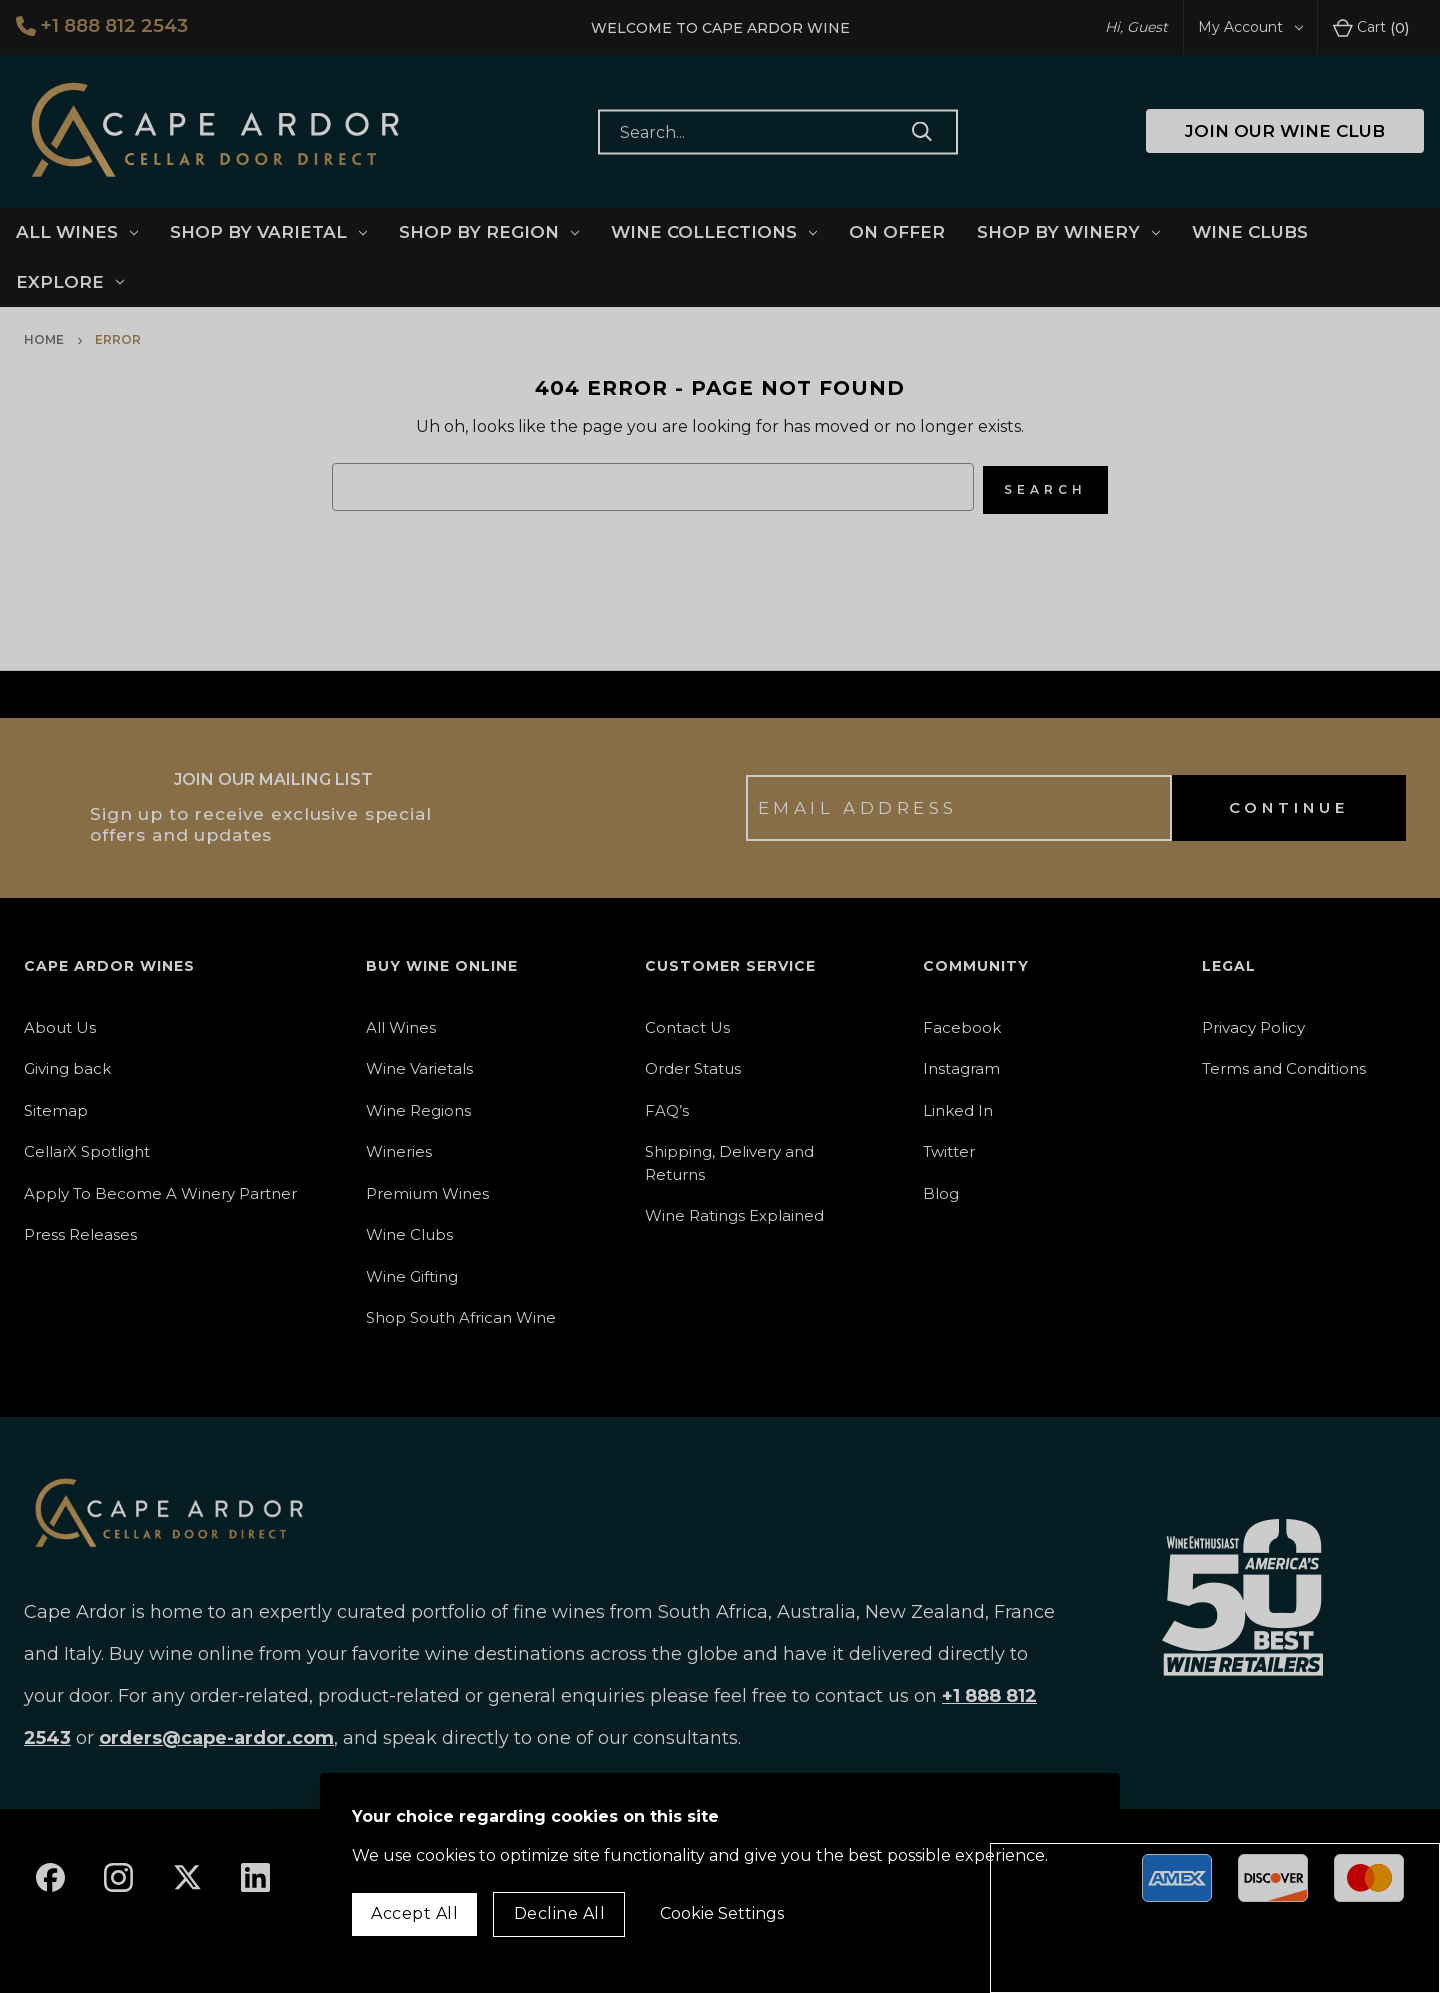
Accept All (414, 1913)
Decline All (560, 1913)
